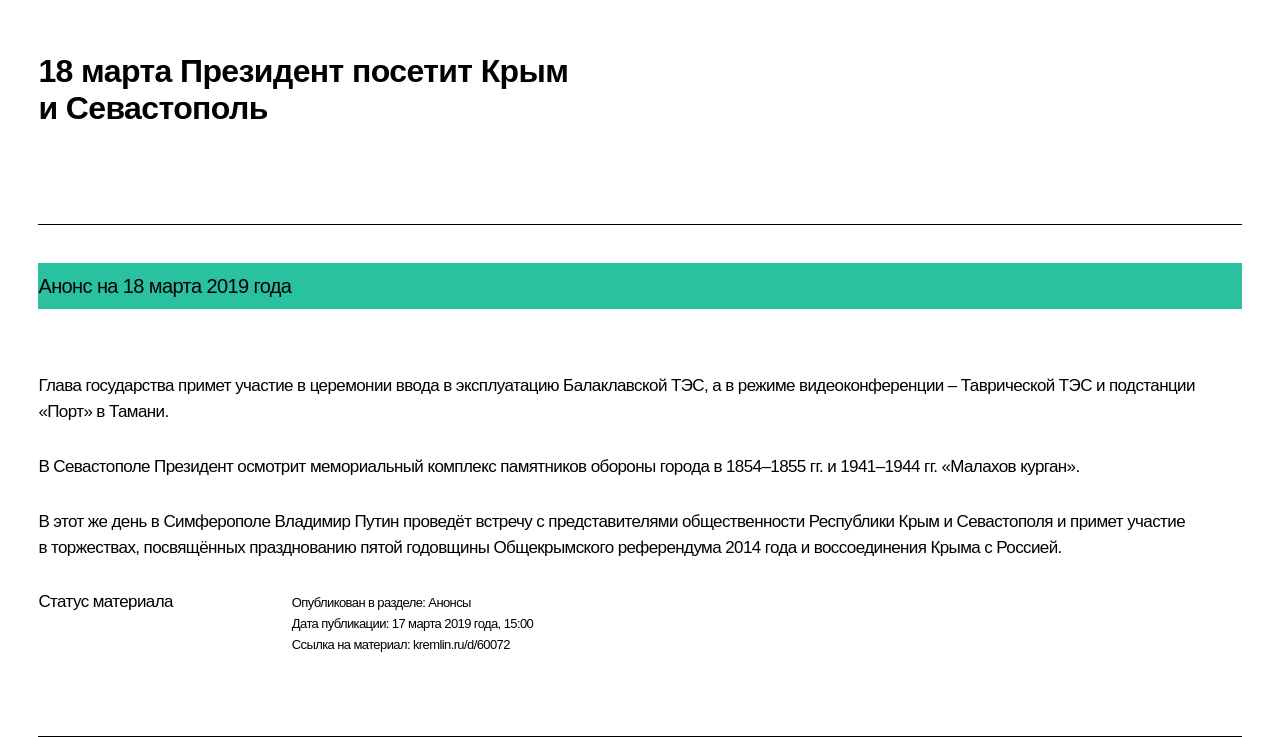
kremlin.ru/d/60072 (461, 644)
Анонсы (449, 602)
